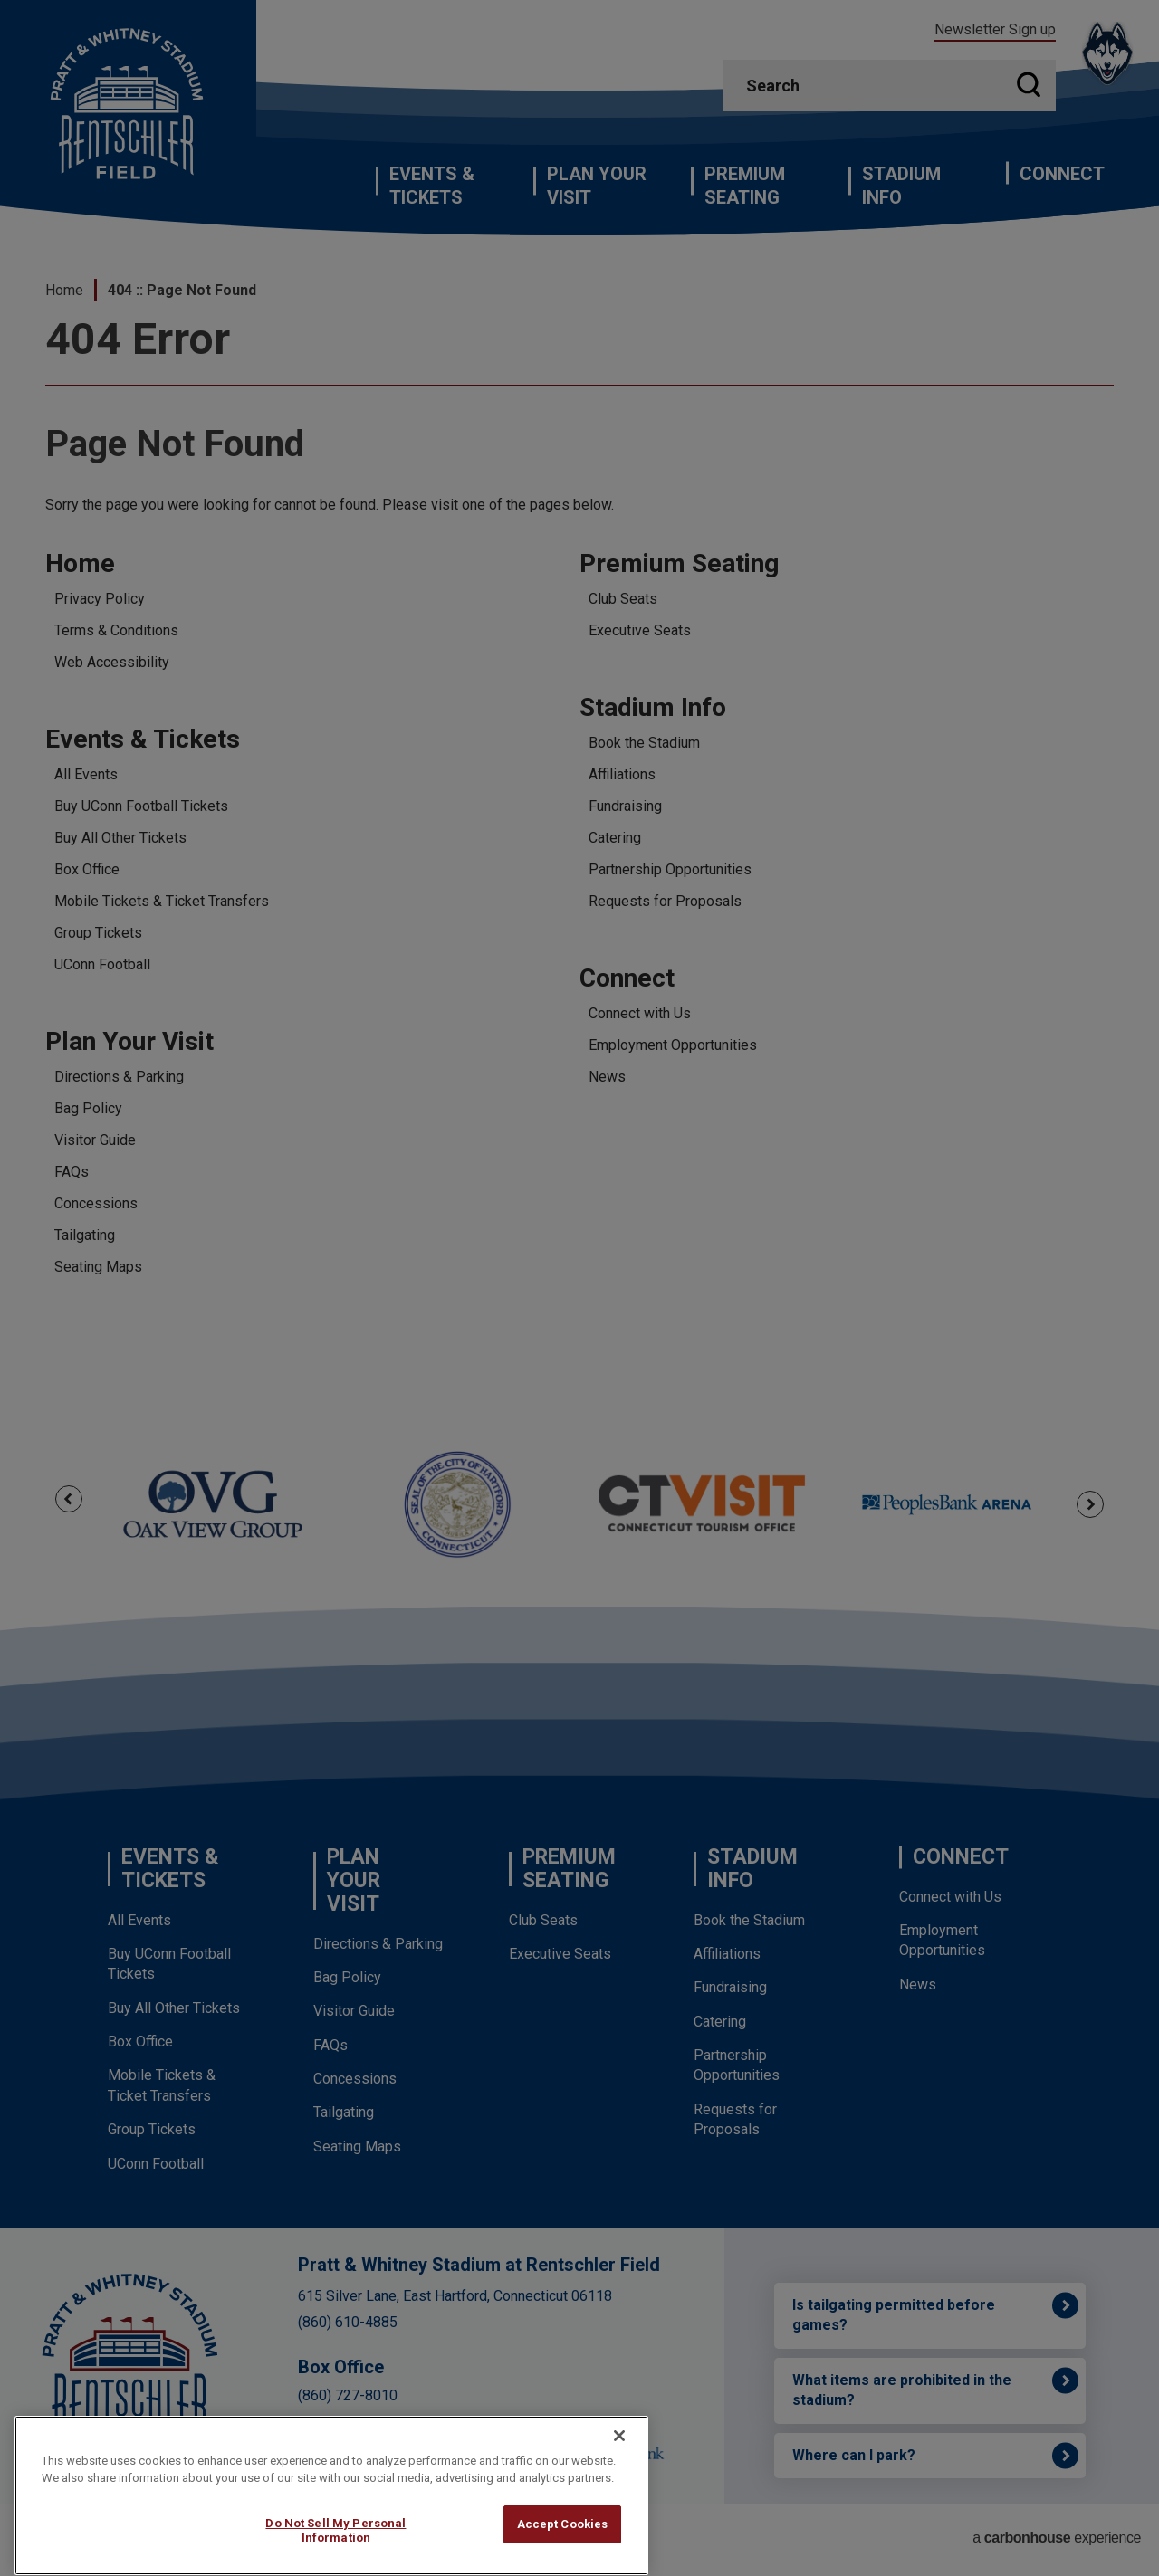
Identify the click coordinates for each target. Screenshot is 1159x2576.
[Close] (619, 2475)
